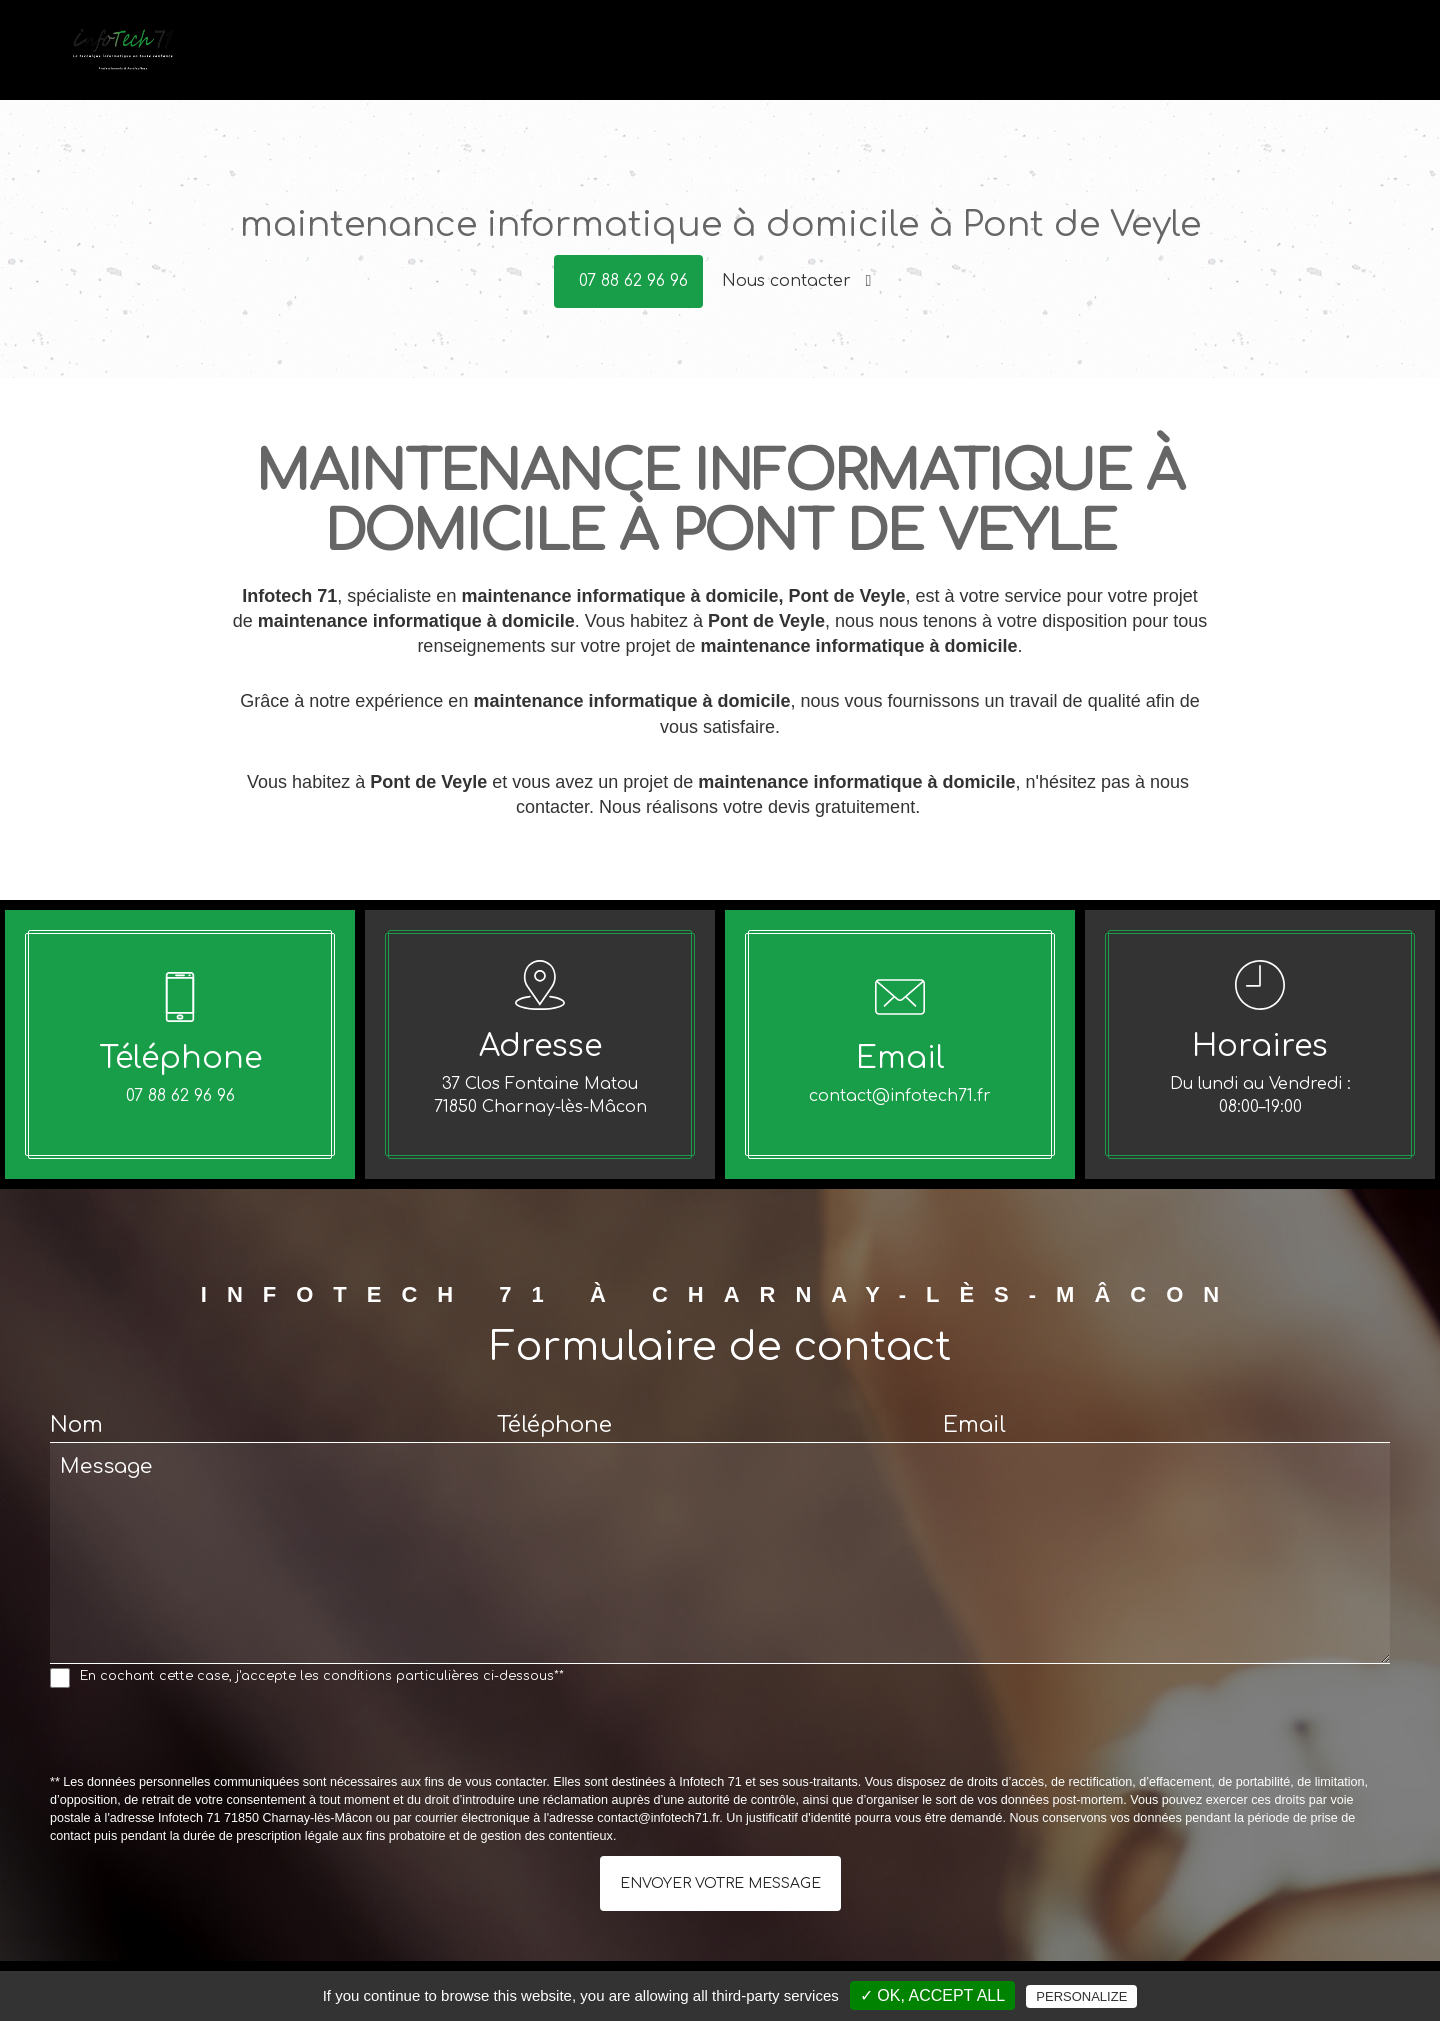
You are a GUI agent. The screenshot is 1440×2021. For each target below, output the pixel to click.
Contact (1353, 61)
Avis (1284, 61)
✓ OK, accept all (932, 1995)
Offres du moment (1176, 61)
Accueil (787, 61)
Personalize (1081, 1996)
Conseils (1052, 61)
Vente (975, 61)
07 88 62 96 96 (633, 281)
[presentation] (202, 1735)
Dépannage (884, 61)
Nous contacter (797, 281)
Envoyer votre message (720, 1883)
